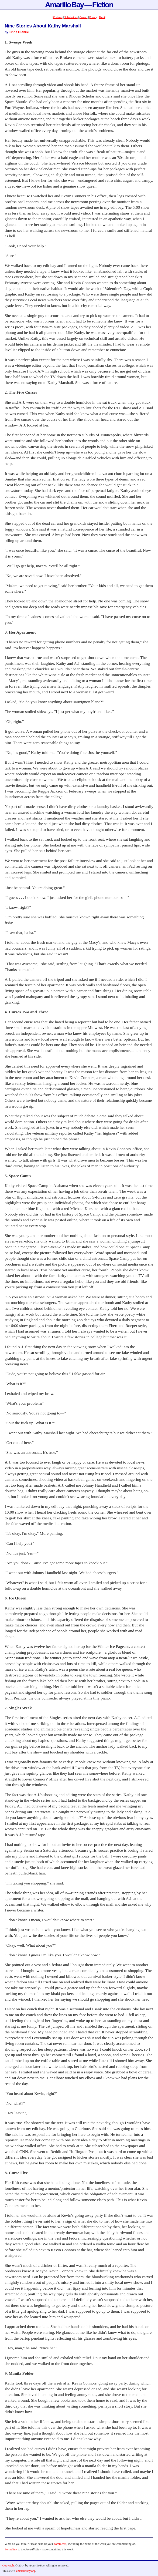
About (102, 17)
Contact (83, 17)
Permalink (11, 2549)
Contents (57, 17)
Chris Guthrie (19, 32)
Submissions (71, 17)
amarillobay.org (25, 2571)
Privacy (93, 17)
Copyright (8, 2565)
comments (60, 2544)
